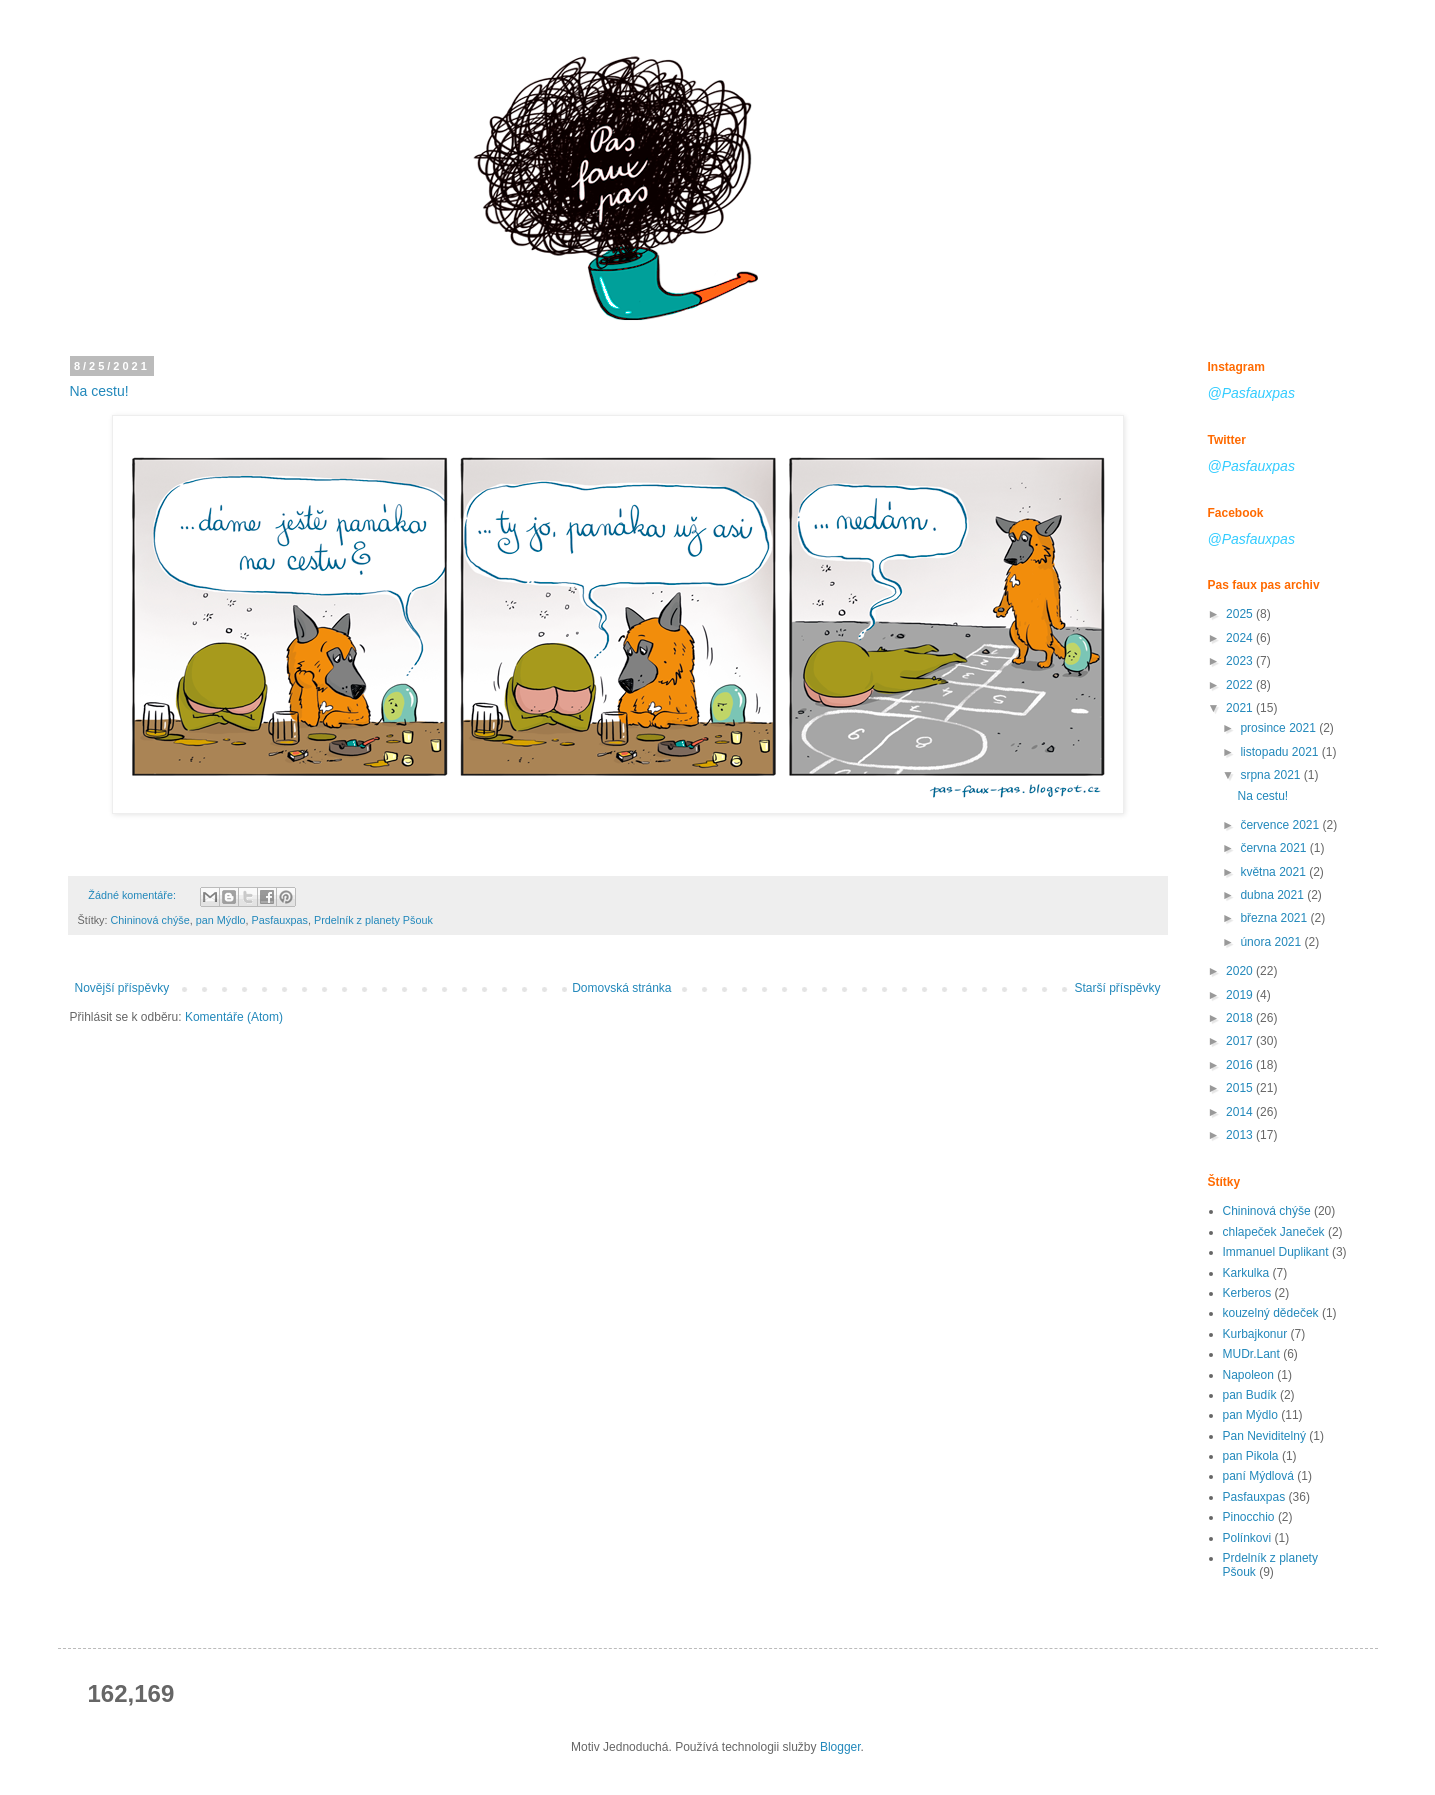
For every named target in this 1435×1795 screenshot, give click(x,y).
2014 (1241, 1112)
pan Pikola (1251, 1456)
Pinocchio (1249, 1517)
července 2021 (1281, 825)
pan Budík (1250, 1395)
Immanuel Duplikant (1276, 1252)
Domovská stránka (621, 988)
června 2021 (1274, 848)
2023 (1241, 661)
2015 (1241, 1088)
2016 (1241, 1065)
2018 (1241, 1018)
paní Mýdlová (1258, 1476)
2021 (1241, 708)
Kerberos (1247, 1293)
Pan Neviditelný (1264, 1436)
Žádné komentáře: (133, 895)
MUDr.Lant (1251, 1354)
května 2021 (1274, 872)
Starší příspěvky (1117, 988)
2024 (1241, 638)
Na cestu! (99, 391)
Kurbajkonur (1255, 1334)
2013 (1241, 1135)
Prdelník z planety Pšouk (373, 920)
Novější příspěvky (122, 988)
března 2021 (1275, 918)
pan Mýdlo (221, 920)
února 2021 (1272, 942)
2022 (1241, 685)
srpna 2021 (1271, 775)
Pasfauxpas (280, 920)
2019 (1241, 995)
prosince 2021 (1279, 728)
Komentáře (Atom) (234, 1017)
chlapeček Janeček (1274, 1232)
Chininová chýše (150, 920)
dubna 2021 (1273, 895)
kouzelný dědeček (1271, 1313)
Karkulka (1246, 1273)
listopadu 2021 (1280, 752)
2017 (1241, 1041)
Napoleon (1248, 1375)
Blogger (840, 1747)
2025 (1241, 614)
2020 (1241, 971)
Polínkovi (1247, 1538)
